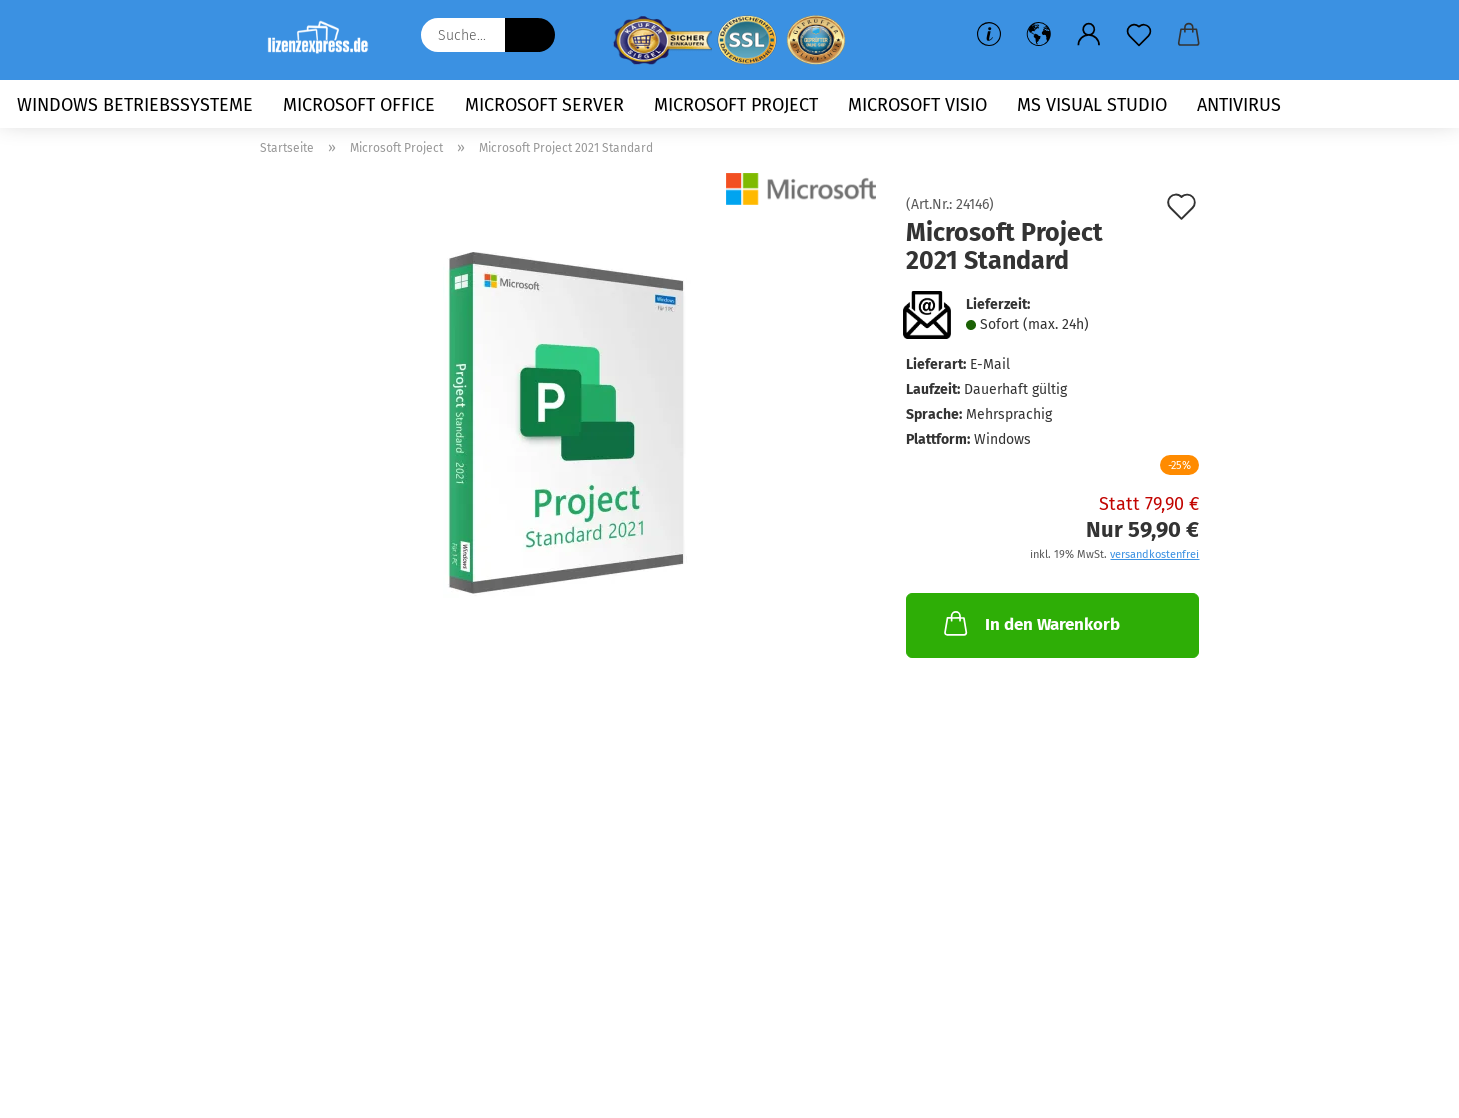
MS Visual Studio (1092, 105)
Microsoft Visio (917, 105)
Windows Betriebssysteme (135, 105)
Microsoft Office (359, 105)
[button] (1039, 35)
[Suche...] (530, 35)
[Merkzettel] (1139, 35)
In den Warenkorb (1030, 623)
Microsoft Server (544, 105)
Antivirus (1239, 105)
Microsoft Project (736, 105)
